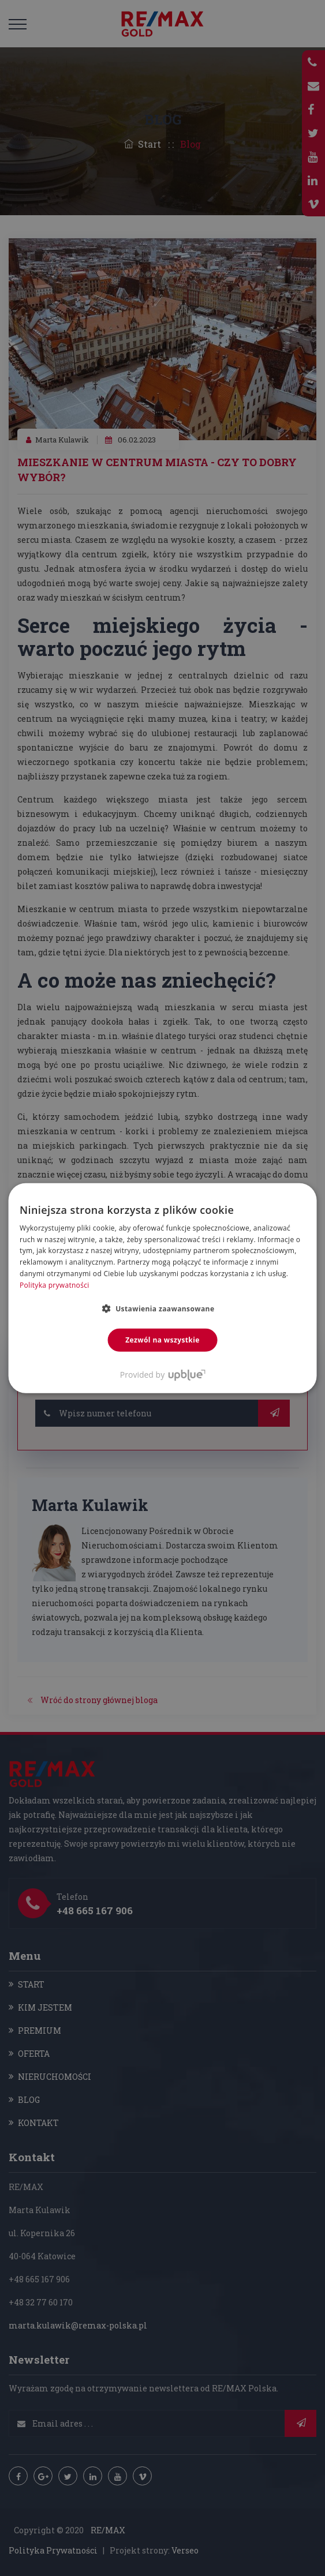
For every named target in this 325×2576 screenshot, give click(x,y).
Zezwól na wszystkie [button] (162, 1339)
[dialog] (162, 1288)
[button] (163, 1308)
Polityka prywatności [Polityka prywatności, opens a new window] (54, 1285)
